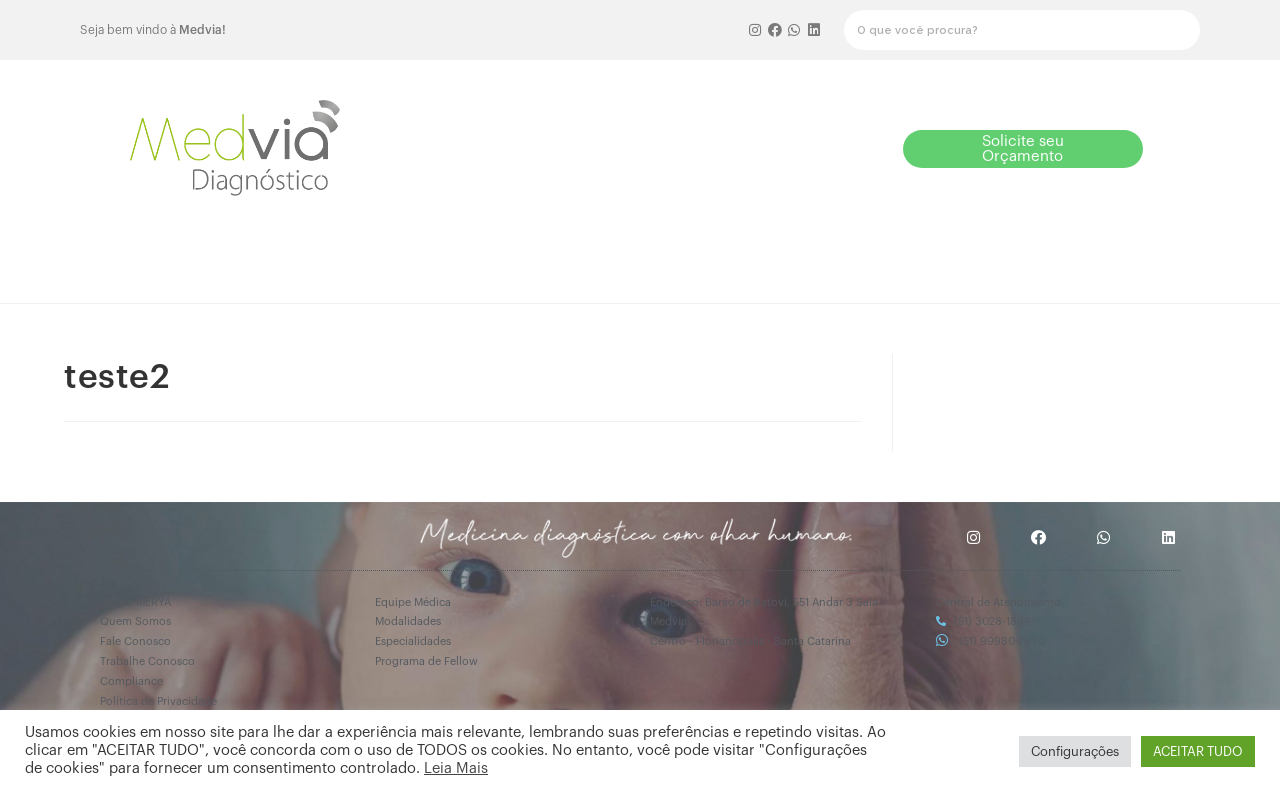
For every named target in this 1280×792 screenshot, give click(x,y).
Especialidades (952, 263)
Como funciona (471, 263)
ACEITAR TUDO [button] (1198, 751)
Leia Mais (456, 768)
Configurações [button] (1075, 751)
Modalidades (832, 263)
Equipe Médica (711, 263)
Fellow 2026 (593, 263)
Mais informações (1083, 269)
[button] (762, 148)
